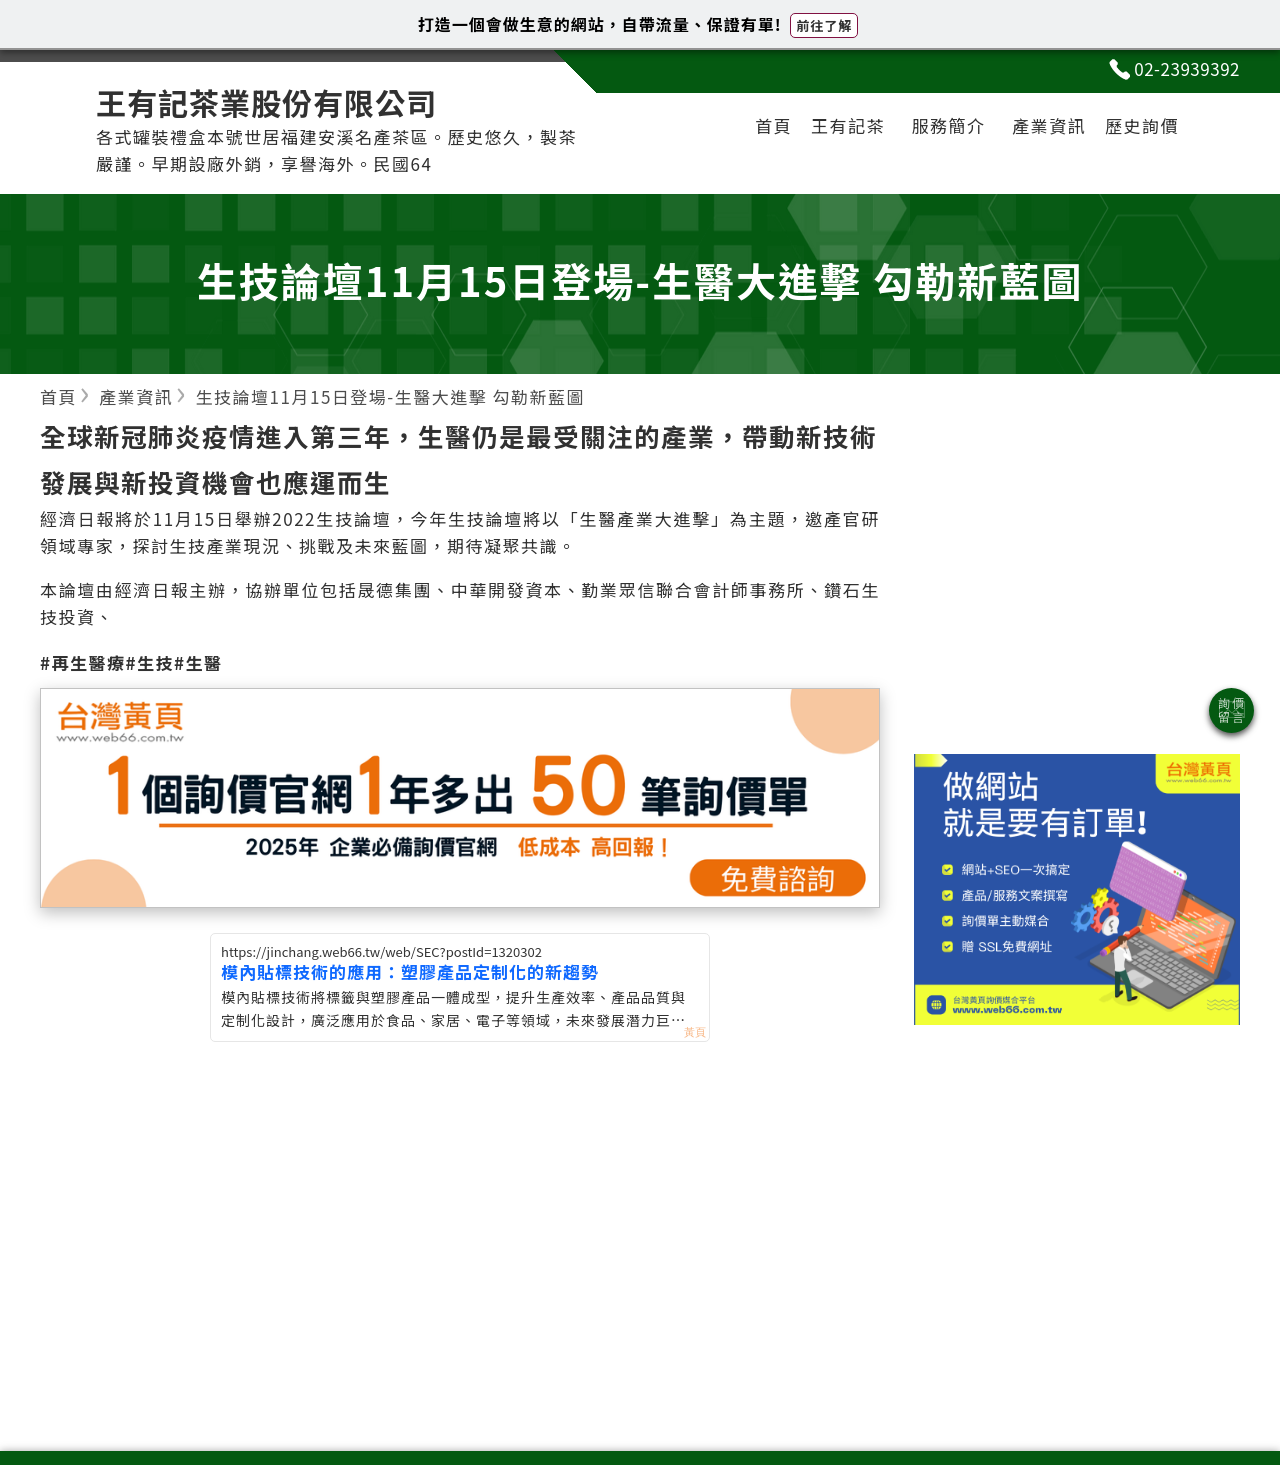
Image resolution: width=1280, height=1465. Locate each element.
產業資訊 (1049, 125)
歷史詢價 (1142, 125)
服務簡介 (949, 125)
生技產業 (207, 545)
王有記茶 (848, 125)
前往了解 (824, 25)
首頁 (773, 125)
